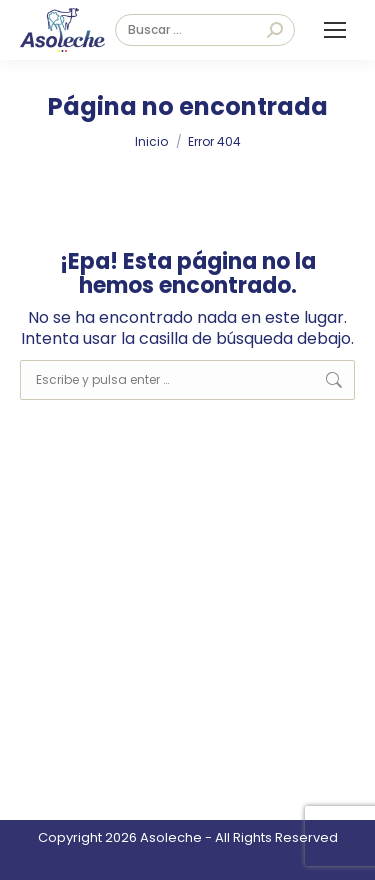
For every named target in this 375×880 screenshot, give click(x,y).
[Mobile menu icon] (335, 30)
